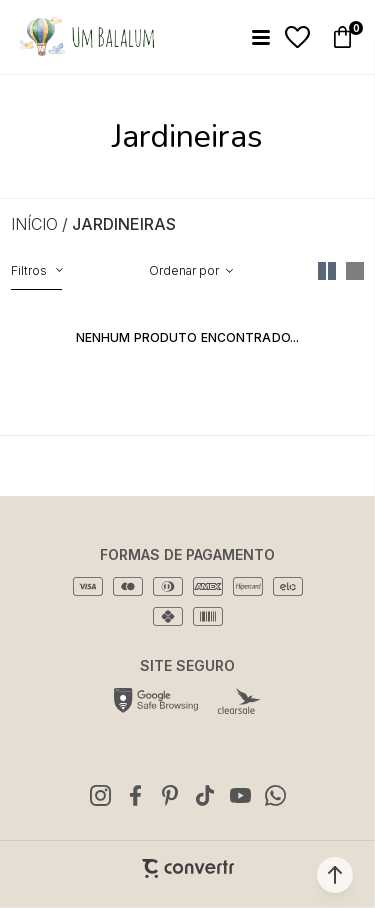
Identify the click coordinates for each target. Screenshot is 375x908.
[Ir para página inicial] (34, 224)
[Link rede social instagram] (100, 795)
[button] (335, 875)
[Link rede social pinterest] (170, 795)
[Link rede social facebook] (135, 795)
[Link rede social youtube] (240, 795)
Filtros (29, 270)
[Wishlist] (297, 37)
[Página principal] (86, 37)
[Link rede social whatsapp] (275, 795)
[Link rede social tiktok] (205, 795)
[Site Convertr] (188, 868)
